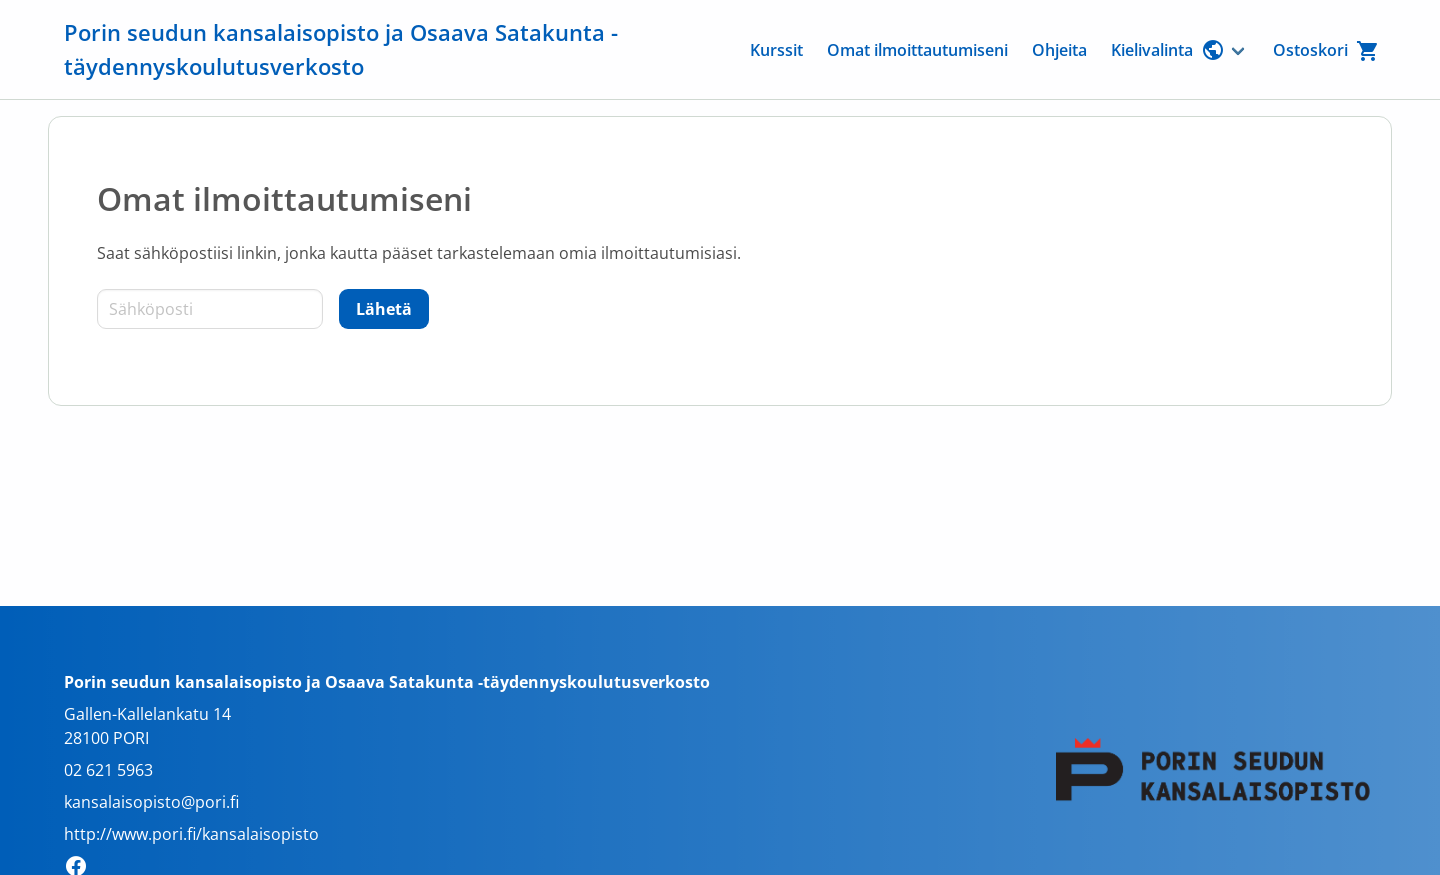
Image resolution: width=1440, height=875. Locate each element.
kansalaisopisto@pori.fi (151, 802)
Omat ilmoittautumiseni (917, 50)
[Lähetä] (384, 309)
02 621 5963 (108, 770)
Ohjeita (1059, 50)
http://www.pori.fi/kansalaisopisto (191, 834)
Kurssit (776, 50)
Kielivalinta (1168, 50)
